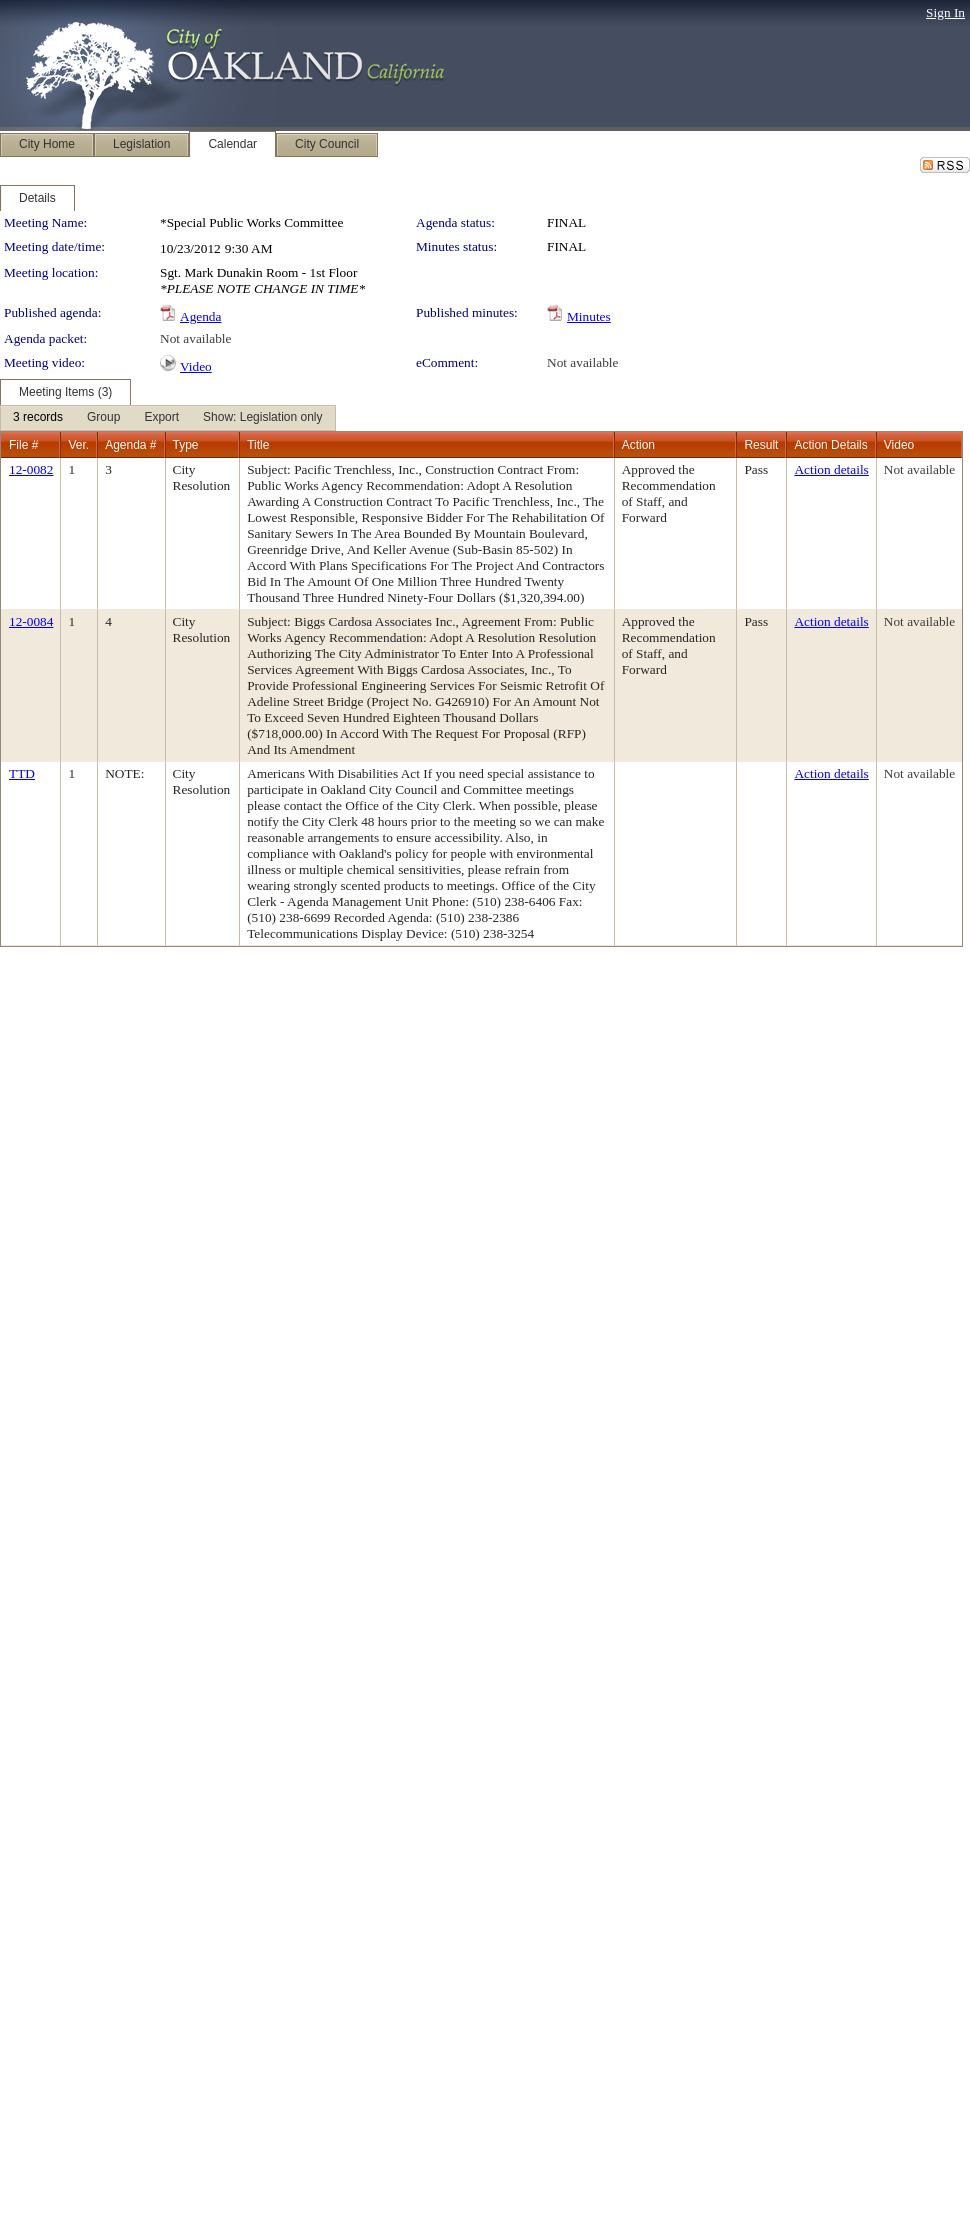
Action (638, 445)
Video (196, 366)
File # (23, 445)
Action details (831, 469)
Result (761, 445)
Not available (195, 338)
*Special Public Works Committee (251, 222)
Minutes (589, 316)
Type (186, 445)
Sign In (945, 12)
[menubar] (168, 418)
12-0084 (31, 621)
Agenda (200, 316)
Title (258, 445)
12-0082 (31, 469)
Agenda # (130, 445)
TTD (22, 773)
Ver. (78, 445)
